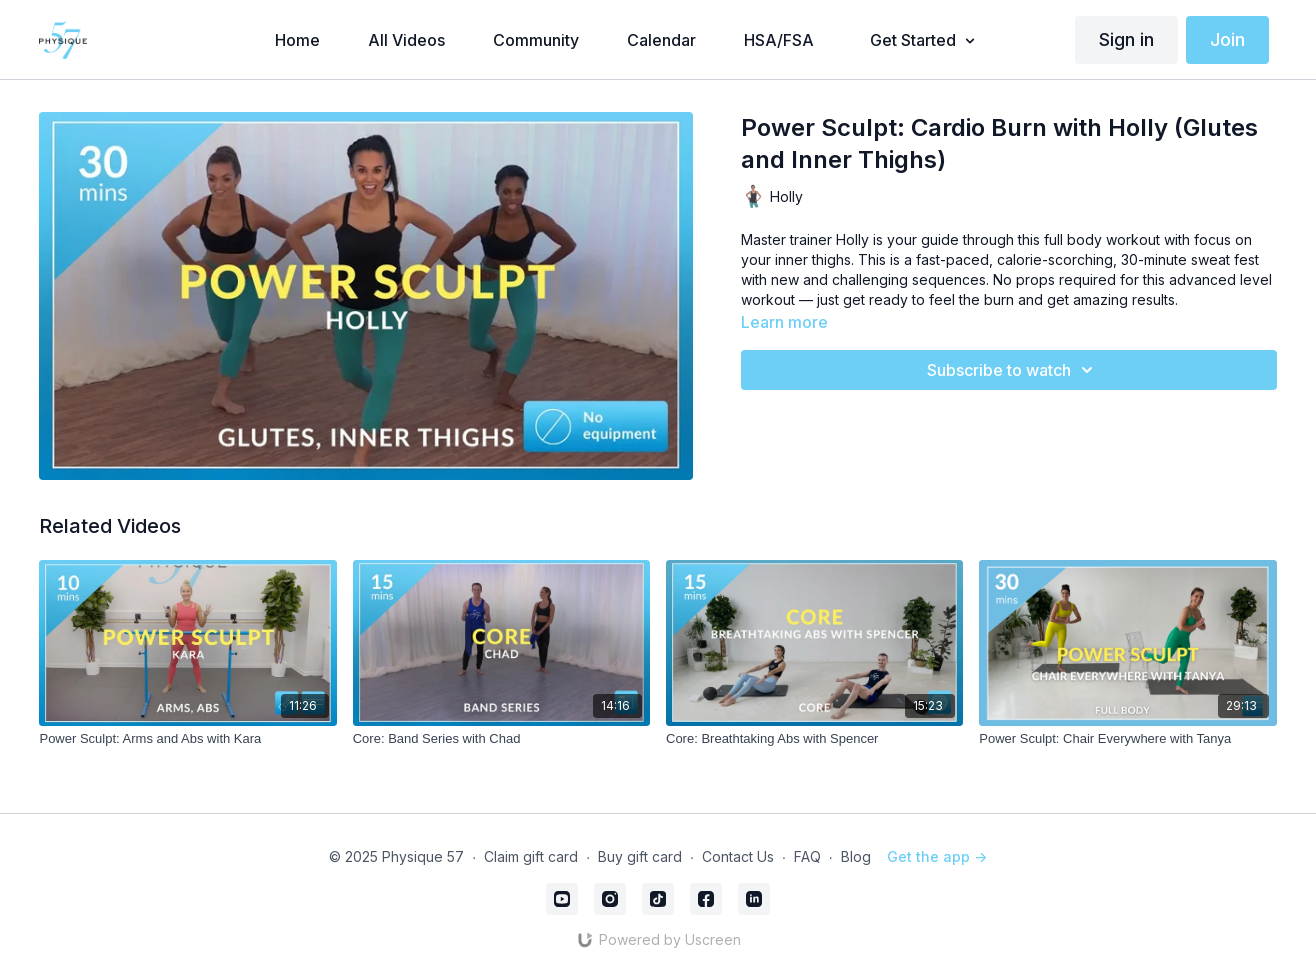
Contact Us (738, 856)
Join (1227, 39)
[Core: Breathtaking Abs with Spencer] (814, 739)
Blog (856, 856)
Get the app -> (937, 856)
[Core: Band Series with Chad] (501, 739)
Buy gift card (640, 856)
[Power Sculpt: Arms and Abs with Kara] (187, 739)
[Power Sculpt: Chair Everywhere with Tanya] (1127, 739)
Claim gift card (531, 856)
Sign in (1126, 39)
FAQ (807, 856)
